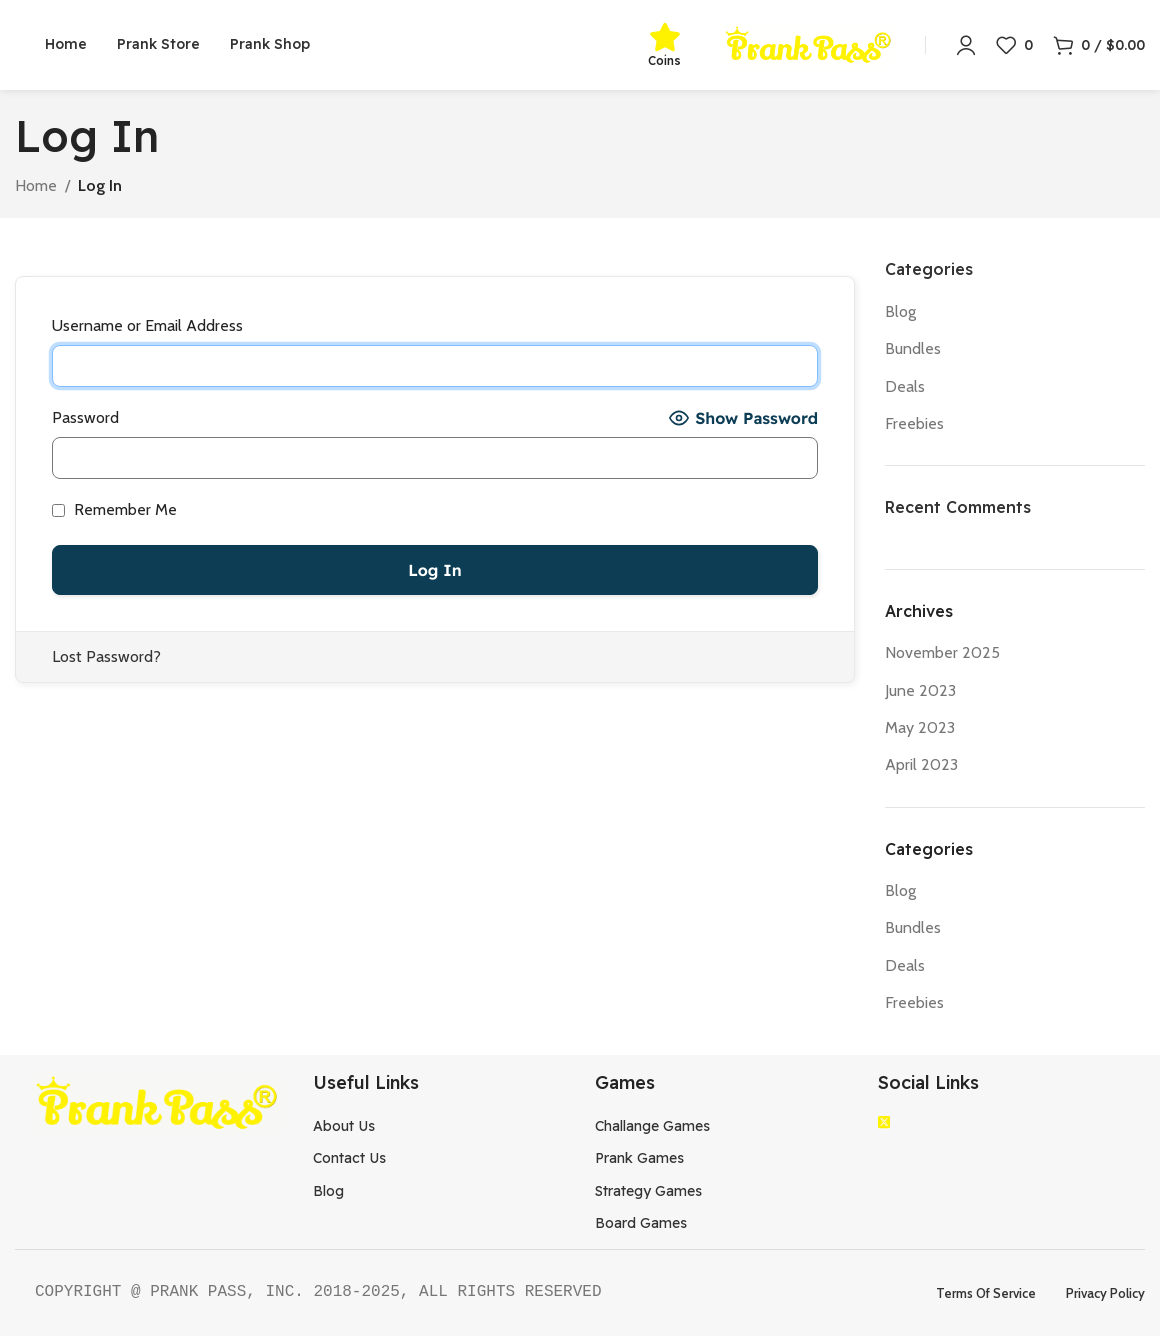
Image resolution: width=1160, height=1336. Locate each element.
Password (85, 417)
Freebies (914, 423)
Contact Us (349, 1158)
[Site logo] (808, 43)
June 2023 (920, 690)
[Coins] (665, 37)
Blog (900, 311)
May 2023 (920, 727)
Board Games (641, 1223)
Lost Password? (106, 656)
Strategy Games (648, 1191)
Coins (664, 60)
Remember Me (114, 509)
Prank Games (639, 1158)
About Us (344, 1126)
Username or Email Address (147, 325)
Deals (905, 386)
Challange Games (652, 1126)
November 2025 (942, 652)
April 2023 (921, 764)
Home (36, 185)
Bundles (913, 348)
